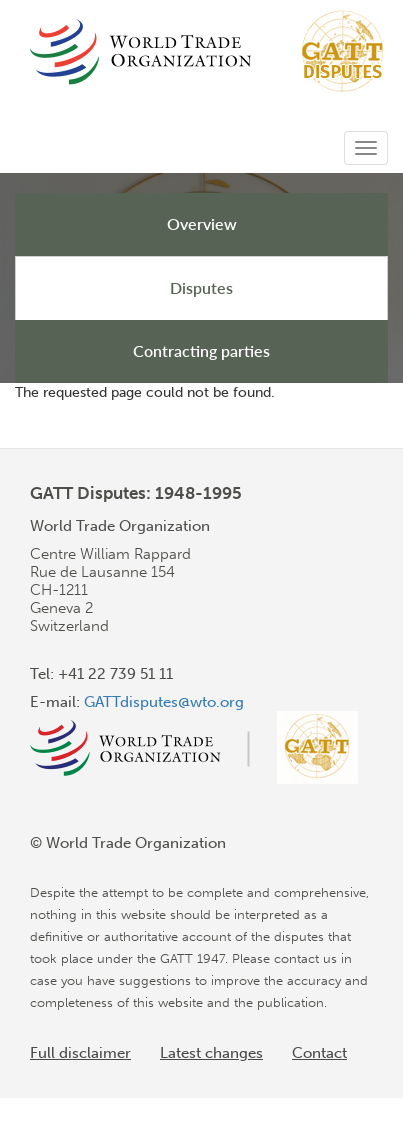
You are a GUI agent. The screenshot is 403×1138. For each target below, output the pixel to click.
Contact (319, 1053)
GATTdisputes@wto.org (164, 702)
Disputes (201, 287)
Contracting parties (201, 350)
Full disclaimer (80, 1053)
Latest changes (211, 1053)
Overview (202, 223)
